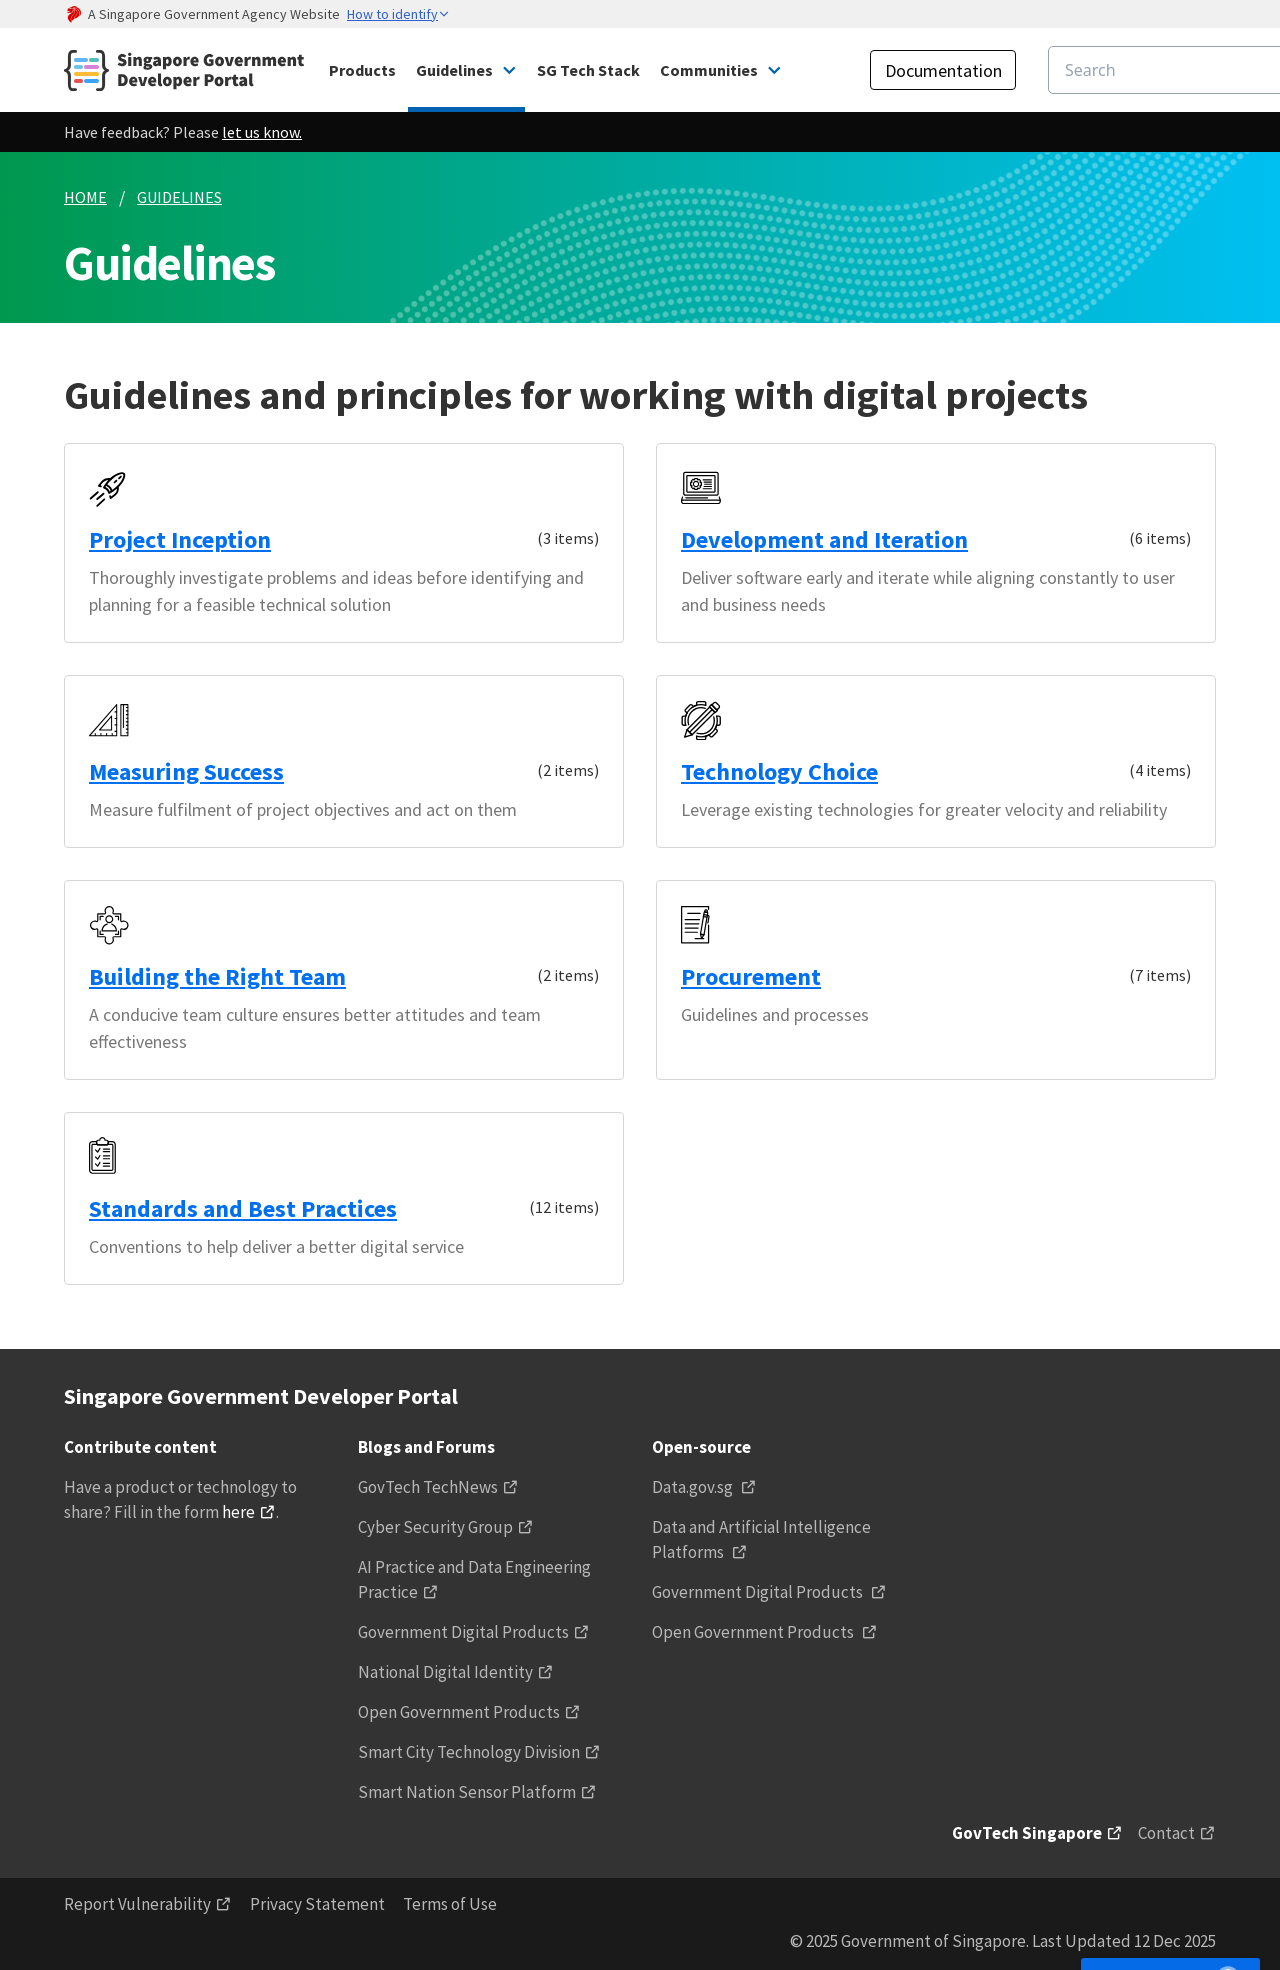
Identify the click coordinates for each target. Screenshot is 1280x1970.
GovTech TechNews (428, 1487)
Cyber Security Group (435, 1527)
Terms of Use (450, 1904)
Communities (709, 70)
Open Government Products (459, 1712)
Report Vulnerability (137, 1904)
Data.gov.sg (694, 1487)
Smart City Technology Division (469, 1752)
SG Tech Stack (588, 70)
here (238, 1512)
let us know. (262, 132)
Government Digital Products (463, 1632)
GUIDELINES (179, 197)
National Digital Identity (445, 1672)
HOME (85, 197)
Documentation (943, 70)
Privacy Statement (317, 1904)
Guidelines (454, 70)
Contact (1166, 1833)
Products (362, 70)
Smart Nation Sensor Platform (467, 1792)
